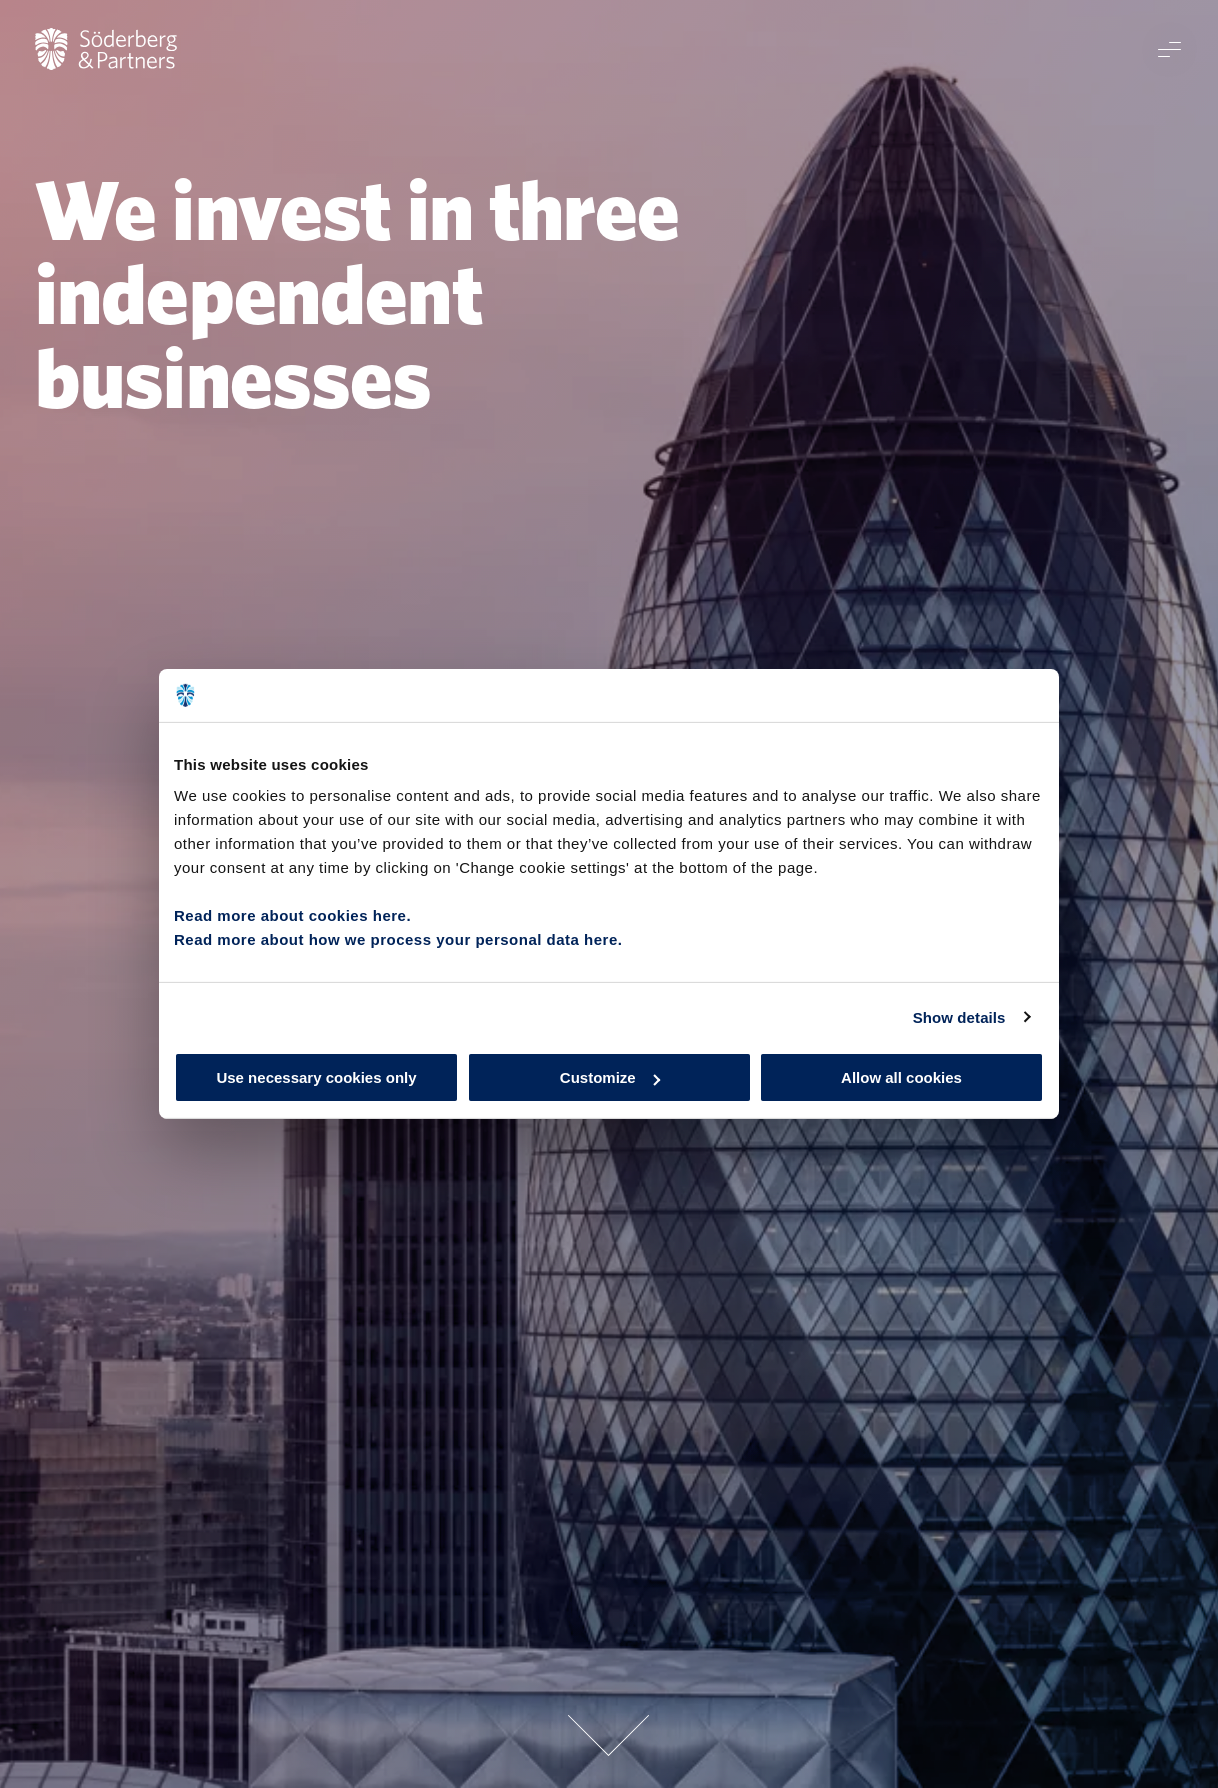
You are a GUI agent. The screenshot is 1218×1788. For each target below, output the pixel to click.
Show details (959, 1016)
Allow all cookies (901, 1077)
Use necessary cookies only (316, 1077)
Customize (610, 1077)
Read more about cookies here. (292, 915)
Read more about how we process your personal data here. (398, 939)
